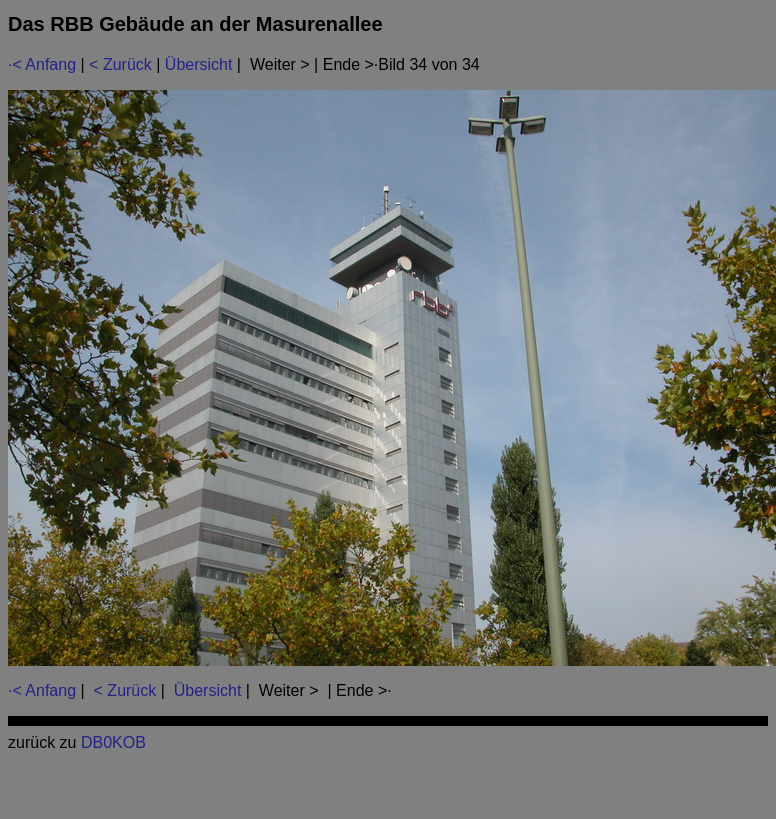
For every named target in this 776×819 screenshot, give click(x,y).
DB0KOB (113, 742)
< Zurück (120, 64)
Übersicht (199, 64)
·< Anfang (42, 64)
